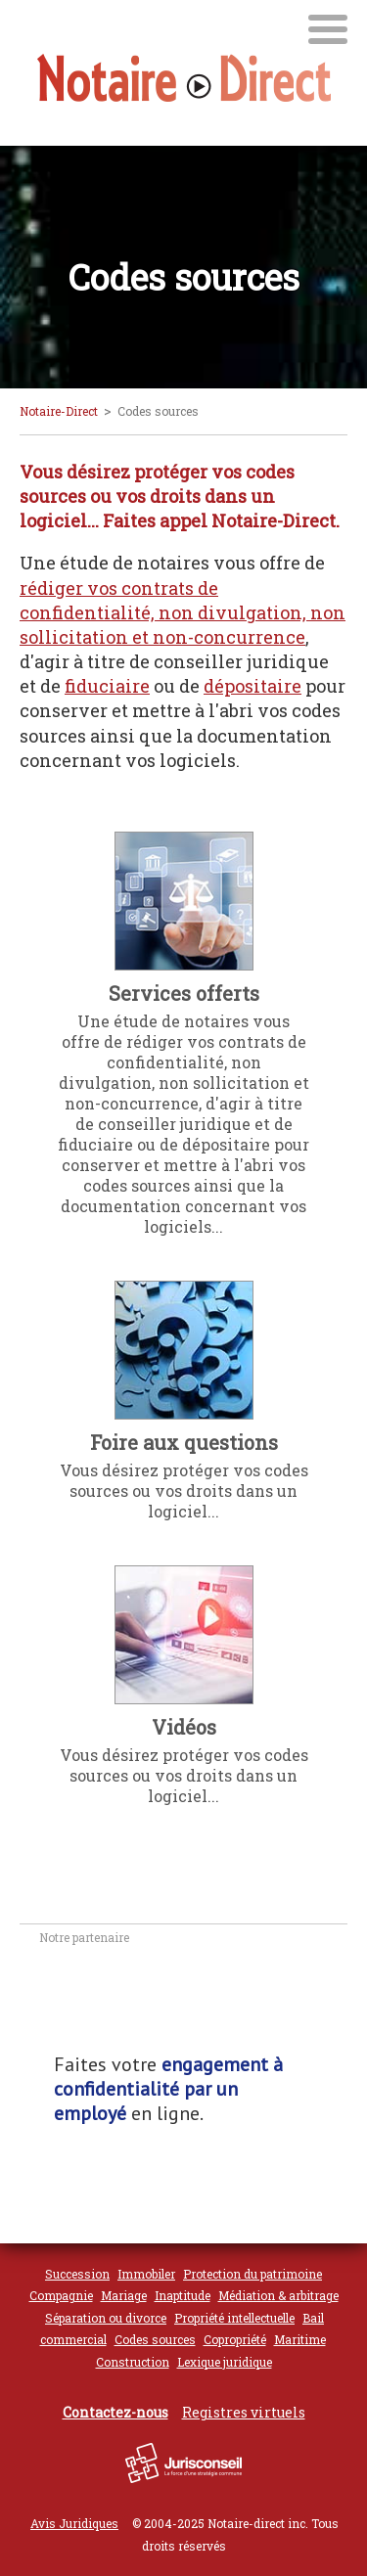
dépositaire (252, 686)
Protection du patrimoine (252, 2274)
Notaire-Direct (59, 411)
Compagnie (61, 2295)
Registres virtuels (243, 2412)
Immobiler (146, 2274)
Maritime (300, 2339)
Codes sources (155, 2339)
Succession (77, 2274)
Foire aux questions (184, 1442)
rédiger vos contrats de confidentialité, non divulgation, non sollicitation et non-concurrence (182, 612)
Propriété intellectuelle (234, 2318)
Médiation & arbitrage (278, 2295)
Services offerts (184, 993)
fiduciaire (107, 686)
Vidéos (184, 1727)
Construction (132, 2362)
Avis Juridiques (74, 2523)
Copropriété (235, 2339)
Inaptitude (182, 2295)
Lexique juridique (224, 2362)
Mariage (124, 2295)
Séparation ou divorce (105, 2318)
